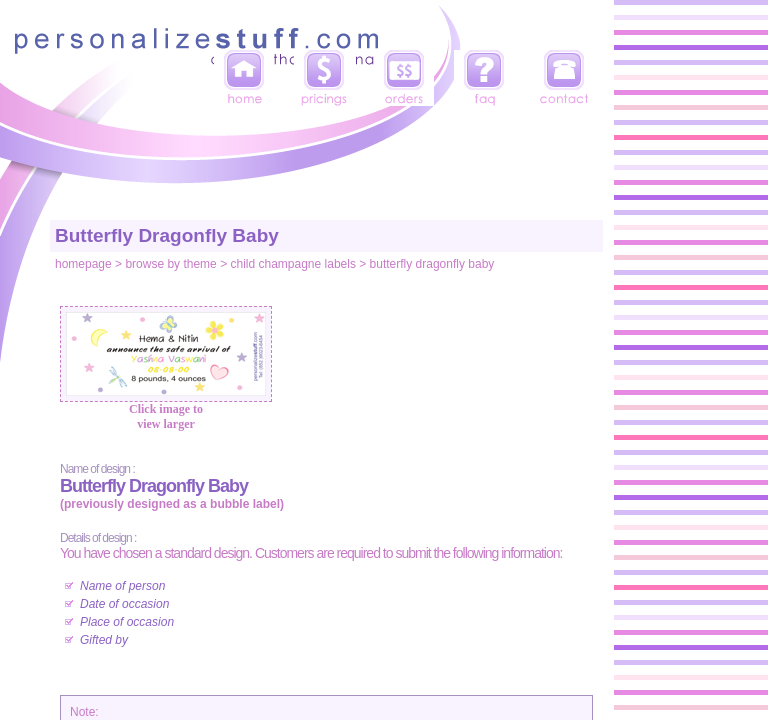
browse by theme (170, 264)
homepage (83, 264)
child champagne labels (292, 264)
